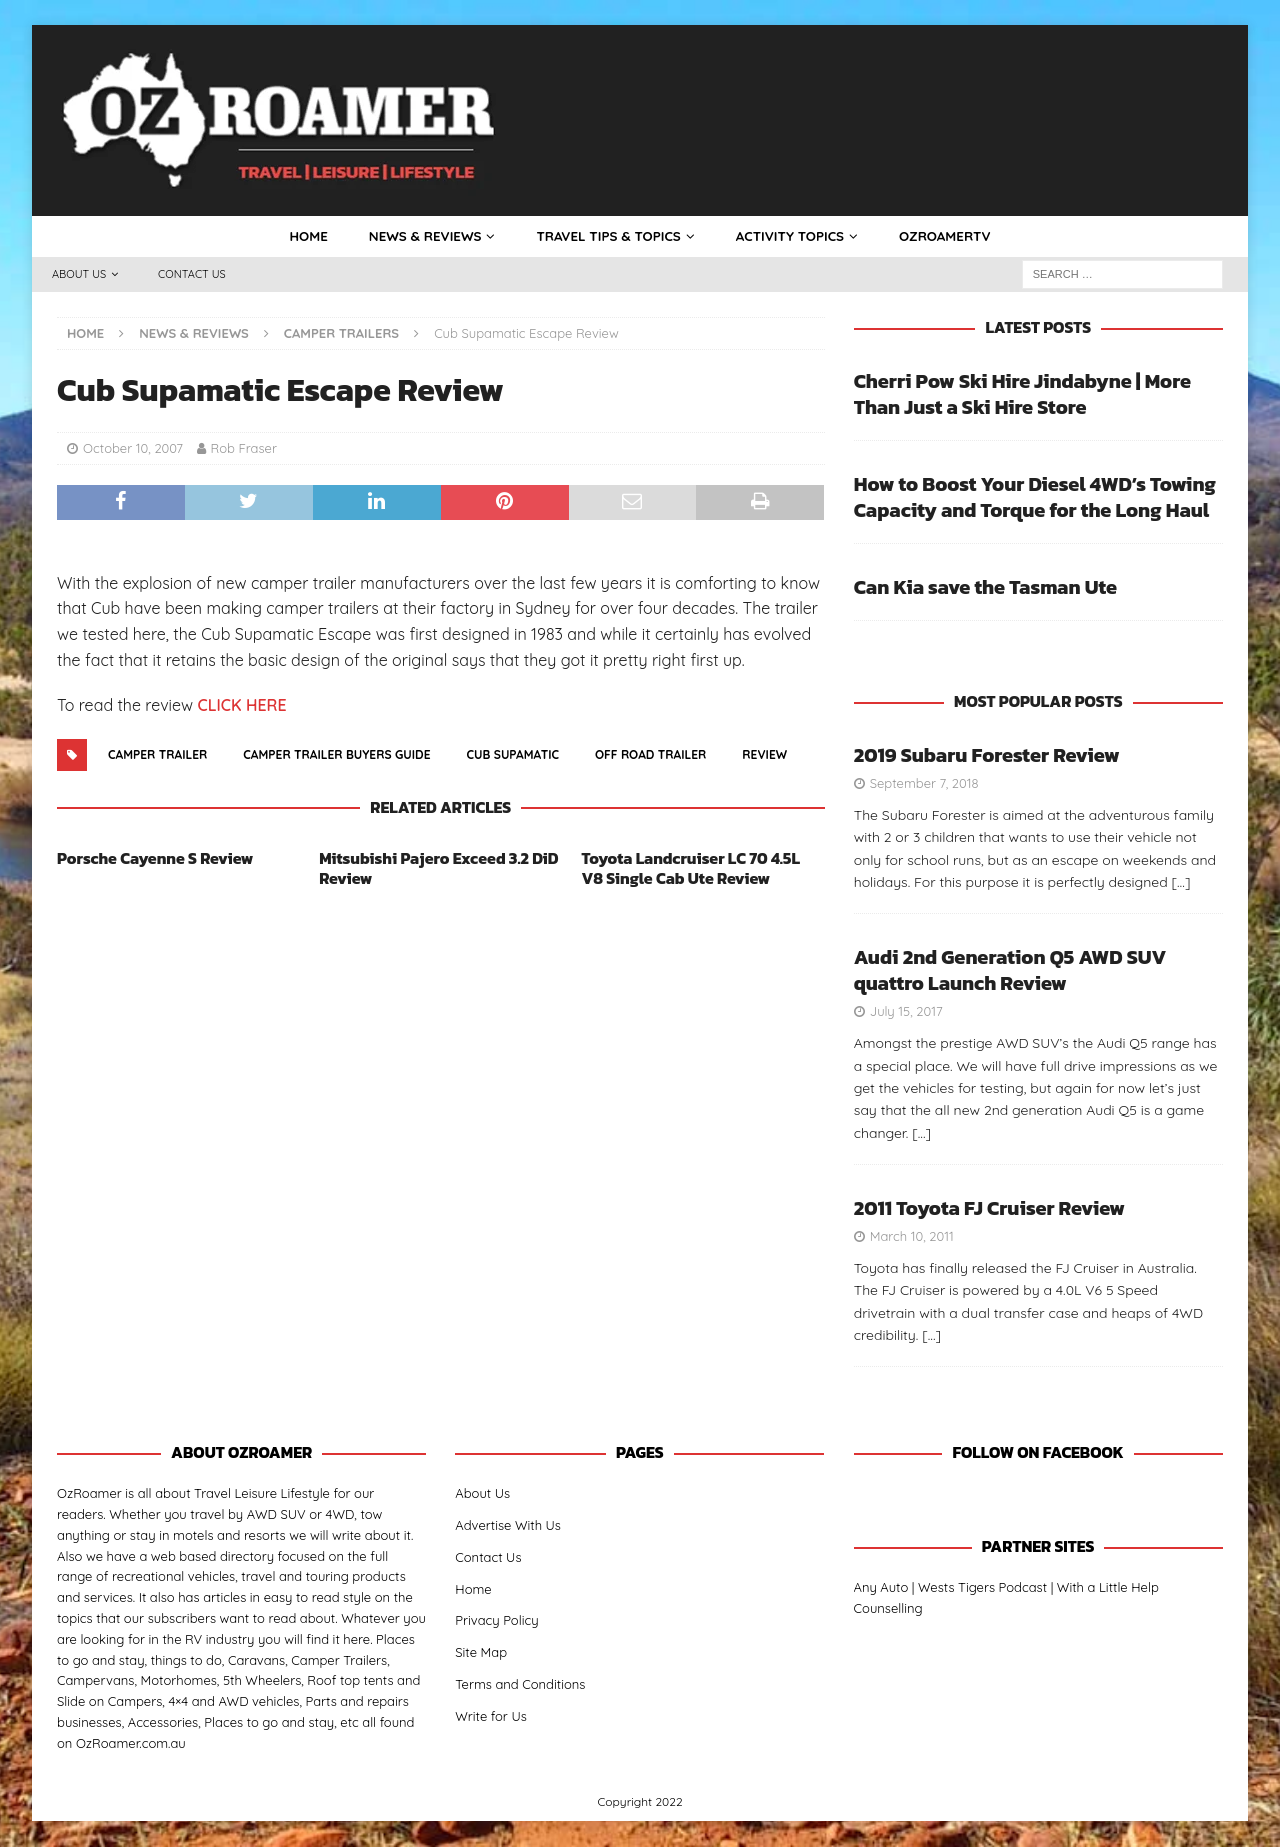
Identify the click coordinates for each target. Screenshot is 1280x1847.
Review (764, 755)
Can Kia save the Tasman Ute (985, 588)
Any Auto (881, 1588)
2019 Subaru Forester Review (987, 756)
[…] (1181, 883)
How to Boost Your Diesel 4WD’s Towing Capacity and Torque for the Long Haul (1035, 498)
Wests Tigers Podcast (982, 1588)
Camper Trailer (157, 755)
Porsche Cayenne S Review (155, 859)
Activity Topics (794, 237)
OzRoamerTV (954, 237)
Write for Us (491, 1717)
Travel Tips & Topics (607, 237)
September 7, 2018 (924, 784)
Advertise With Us (508, 1526)
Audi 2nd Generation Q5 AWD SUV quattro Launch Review (1010, 971)
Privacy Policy (496, 1621)
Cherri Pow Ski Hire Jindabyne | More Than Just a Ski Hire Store (1022, 395)
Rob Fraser (244, 449)
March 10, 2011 (912, 1237)
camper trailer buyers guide (336, 755)
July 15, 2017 (906, 1012)
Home (298, 237)
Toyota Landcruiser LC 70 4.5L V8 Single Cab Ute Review (690, 869)
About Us (79, 275)
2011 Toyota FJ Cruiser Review (989, 1209)
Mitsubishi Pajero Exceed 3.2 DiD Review (438, 869)
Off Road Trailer (650, 755)
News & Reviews (418, 237)
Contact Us (192, 275)
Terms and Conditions (520, 1685)
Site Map (481, 1653)
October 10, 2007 (133, 449)
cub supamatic (513, 755)
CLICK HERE (241, 706)
